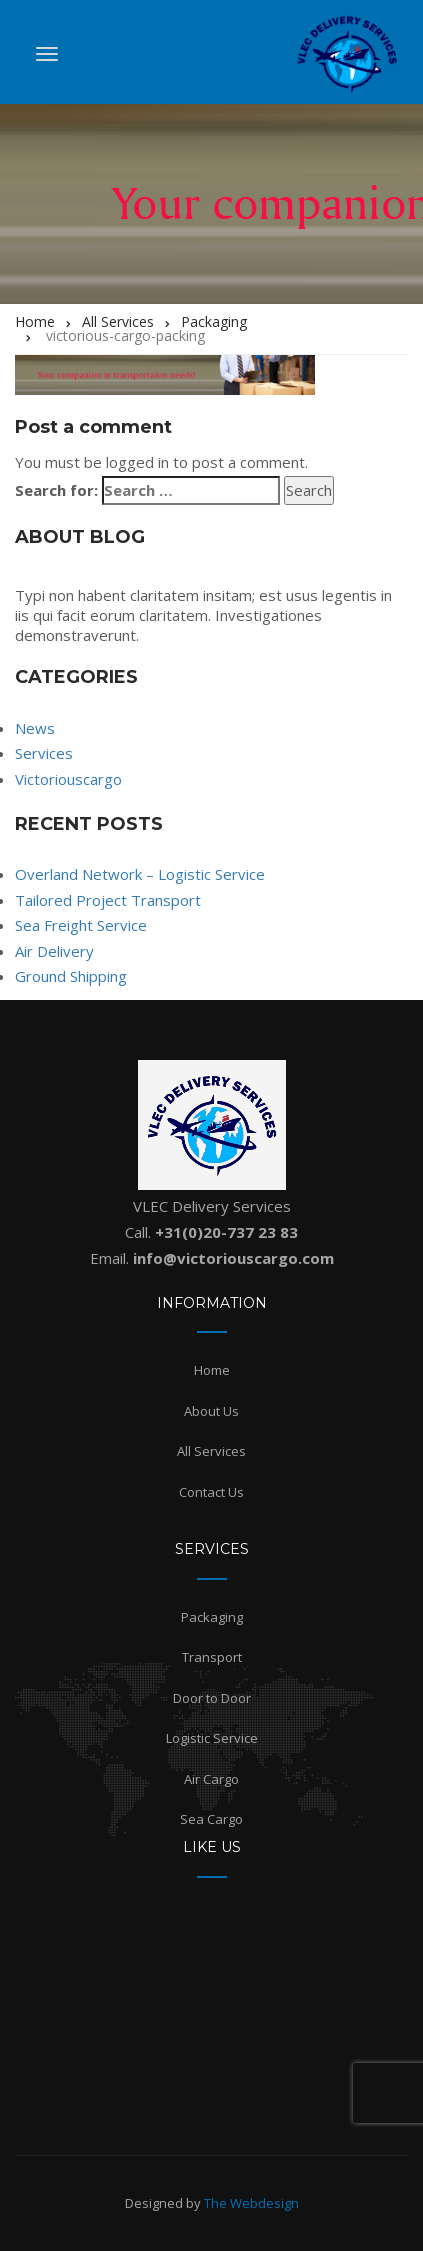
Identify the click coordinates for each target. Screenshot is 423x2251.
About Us (211, 1411)
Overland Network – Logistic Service (140, 874)
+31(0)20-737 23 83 (226, 1232)
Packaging (212, 1617)
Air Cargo (211, 1779)
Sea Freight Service (81, 925)
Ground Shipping (71, 976)
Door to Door (212, 1698)
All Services (211, 1451)
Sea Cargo (211, 1819)
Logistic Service (212, 1738)
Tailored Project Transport (108, 900)
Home (212, 1370)
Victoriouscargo (68, 779)
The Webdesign (251, 2203)
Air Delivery (54, 951)
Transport (212, 1657)
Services (44, 753)
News (35, 728)
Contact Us (211, 1492)
